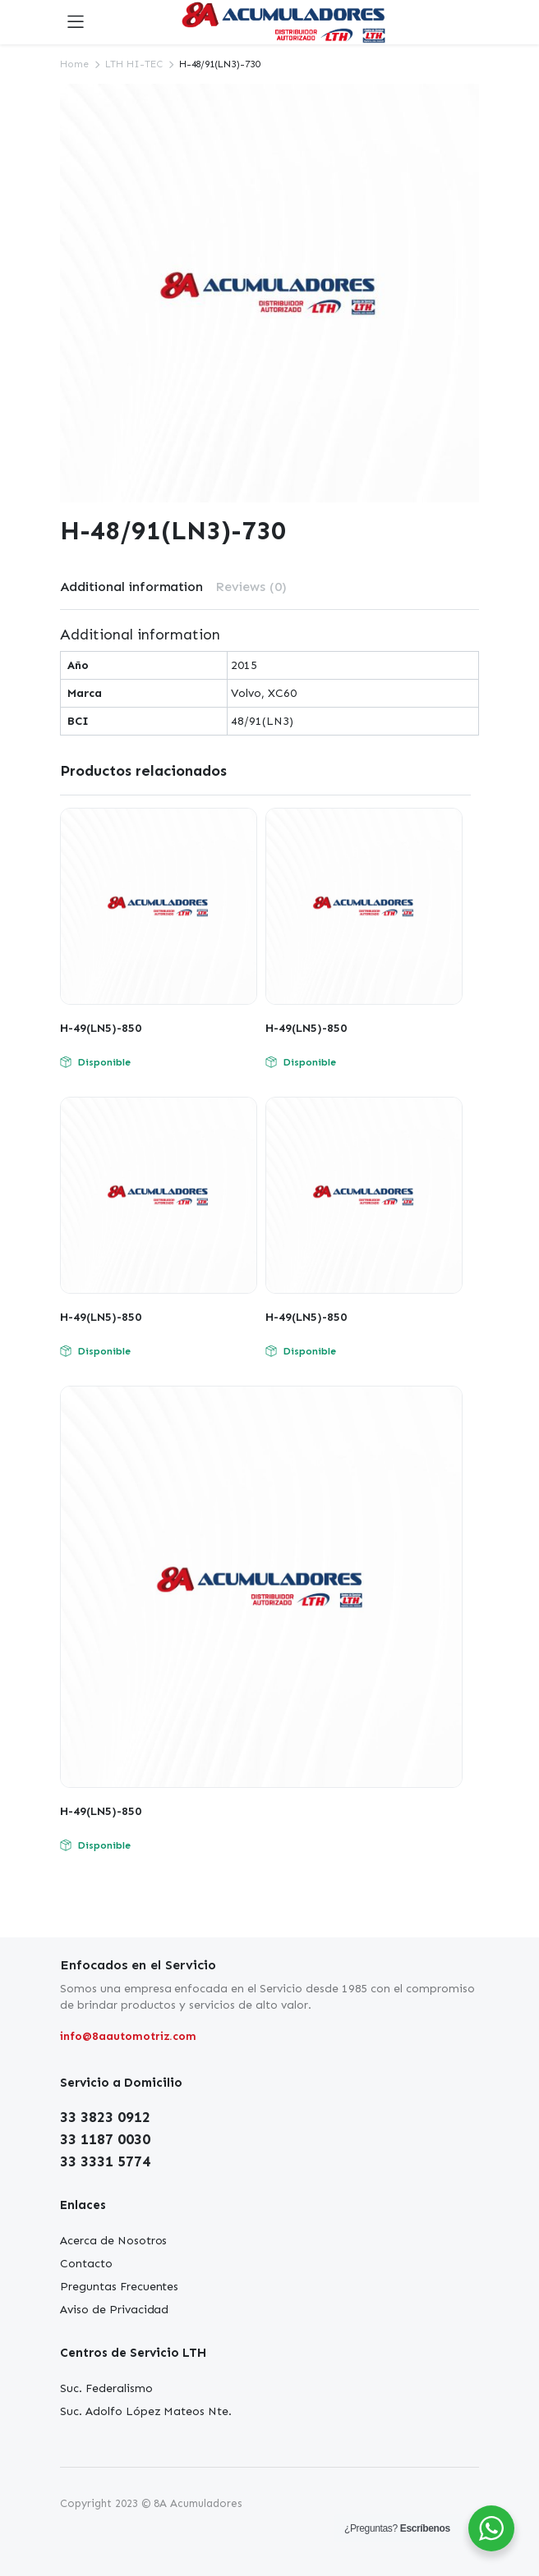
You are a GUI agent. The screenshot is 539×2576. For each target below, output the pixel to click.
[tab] (131, 587)
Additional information (131, 586)
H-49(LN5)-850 (100, 1028)
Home (74, 64)
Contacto (86, 2264)
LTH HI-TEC (134, 64)
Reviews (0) (251, 586)
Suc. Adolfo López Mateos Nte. (146, 2411)
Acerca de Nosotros (113, 2241)
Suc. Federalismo (106, 2388)
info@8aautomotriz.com (128, 2036)
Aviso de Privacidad (114, 2310)
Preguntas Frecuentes (119, 2287)
